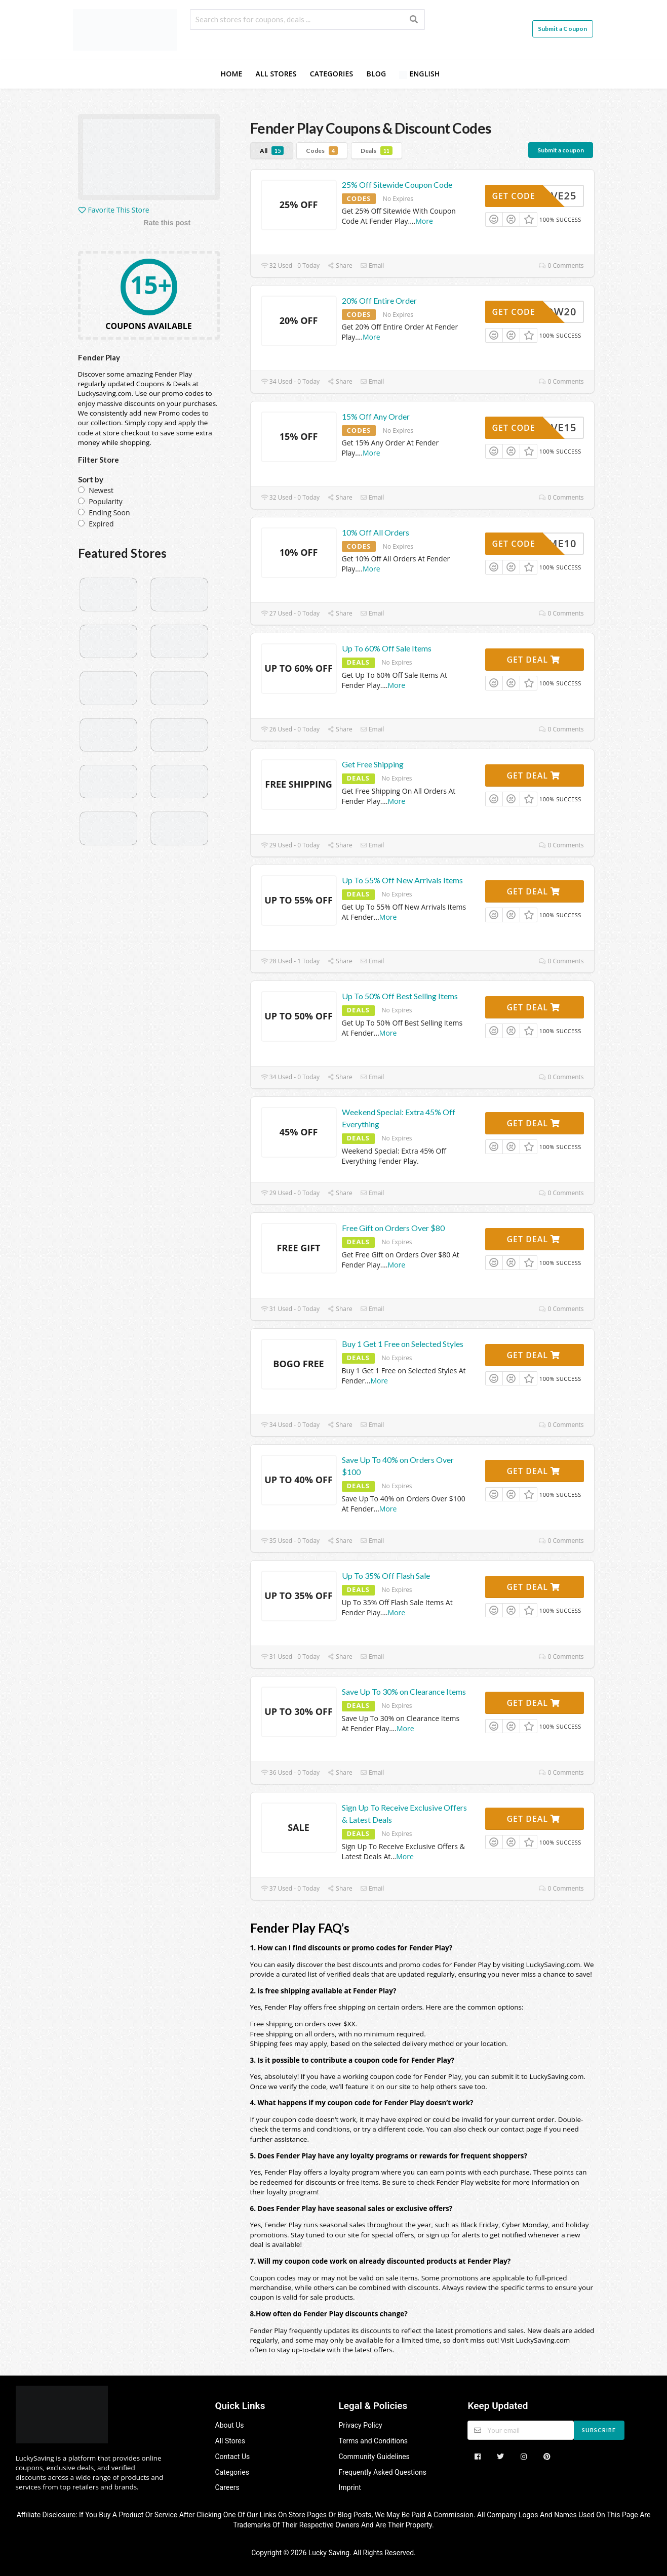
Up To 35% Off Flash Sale (386, 1575)
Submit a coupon (560, 150)
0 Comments (561, 265)
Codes (322, 150)
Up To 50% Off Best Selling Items (400, 996)
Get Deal (533, 659)
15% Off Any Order (376, 416)
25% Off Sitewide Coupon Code (397, 184)
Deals (377, 150)
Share (339, 265)
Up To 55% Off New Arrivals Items (402, 880)
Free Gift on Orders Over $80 (393, 1228)
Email (372, 265)
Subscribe (599, 2430)
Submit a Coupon (562, 28)
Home (231, 73)
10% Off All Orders (375, 532)
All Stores (276, 73)
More (424, 221)
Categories (332, 73)
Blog (376, 73)
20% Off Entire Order (379, 300)
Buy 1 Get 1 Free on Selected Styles (402, 1343)
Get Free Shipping (373, 764)
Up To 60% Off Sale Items (386, 648)
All (272, 150)
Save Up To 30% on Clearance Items (404, 1691)
